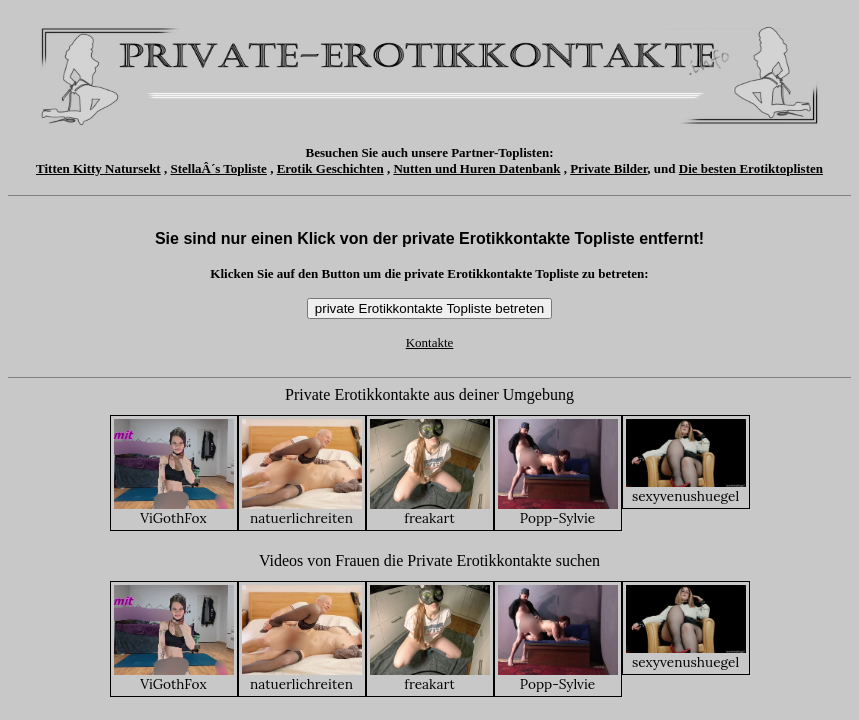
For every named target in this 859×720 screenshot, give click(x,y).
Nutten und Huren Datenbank (476, 168)
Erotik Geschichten (330, 168)
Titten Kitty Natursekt (98, 168)
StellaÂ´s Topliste (218, 168)
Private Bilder (608, 168)
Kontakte (430, 342)
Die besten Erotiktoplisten (751, 168)
